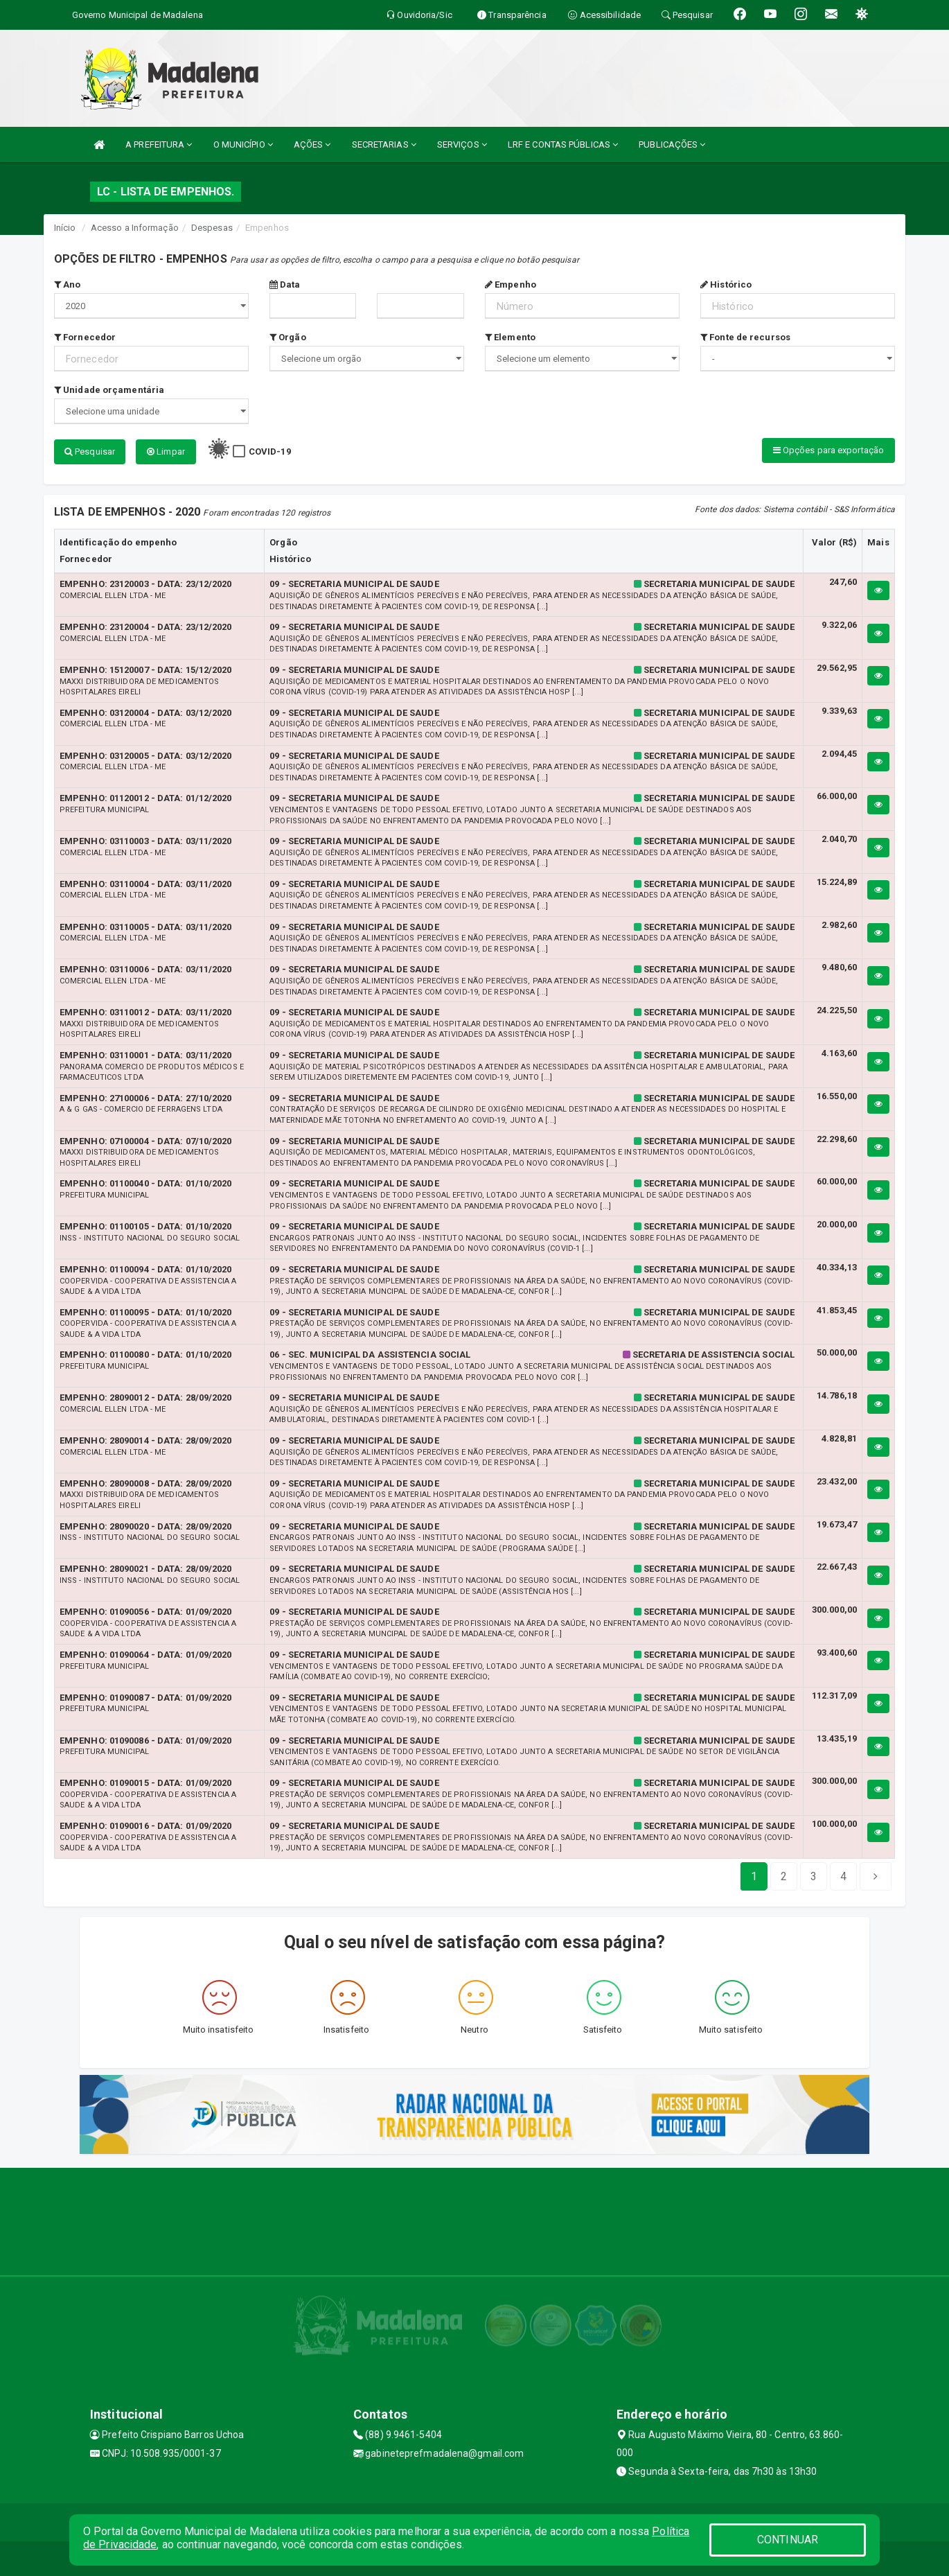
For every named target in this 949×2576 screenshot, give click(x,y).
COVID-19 (270, 451)
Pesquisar (89, 451)
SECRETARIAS (384, 144)
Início (65, 227)
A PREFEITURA (158, 144)
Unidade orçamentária (109, 390)
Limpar (166, 451)
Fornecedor (85, 337)
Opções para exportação (828, 450)
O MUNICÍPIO (243, 144)
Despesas (212, 227)
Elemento (510, 337)
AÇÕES (312, 144)
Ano (67, 284)
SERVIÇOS (462, 144)
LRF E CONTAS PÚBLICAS (563, 144)
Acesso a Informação (135, 227)
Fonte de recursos (745, 337)
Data (285, 284)
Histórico (726, 284)
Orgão (287, 337)
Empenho (510, 284)
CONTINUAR (787, 2539)
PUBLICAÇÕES (672, 144)
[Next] (843, 1876)
